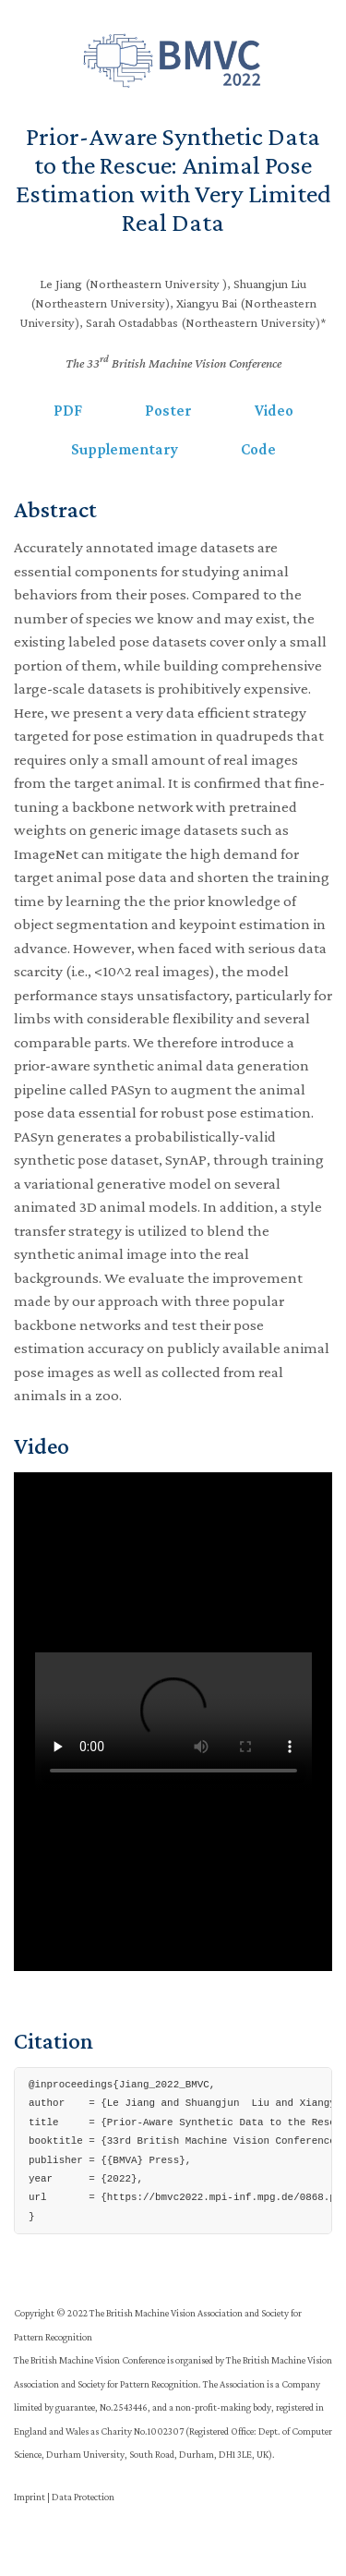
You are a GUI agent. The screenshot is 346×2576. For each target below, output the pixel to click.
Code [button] (258, 449)
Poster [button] (168, 410)
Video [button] (274, 410)
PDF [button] (68, 410)
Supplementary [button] (124, 449)
